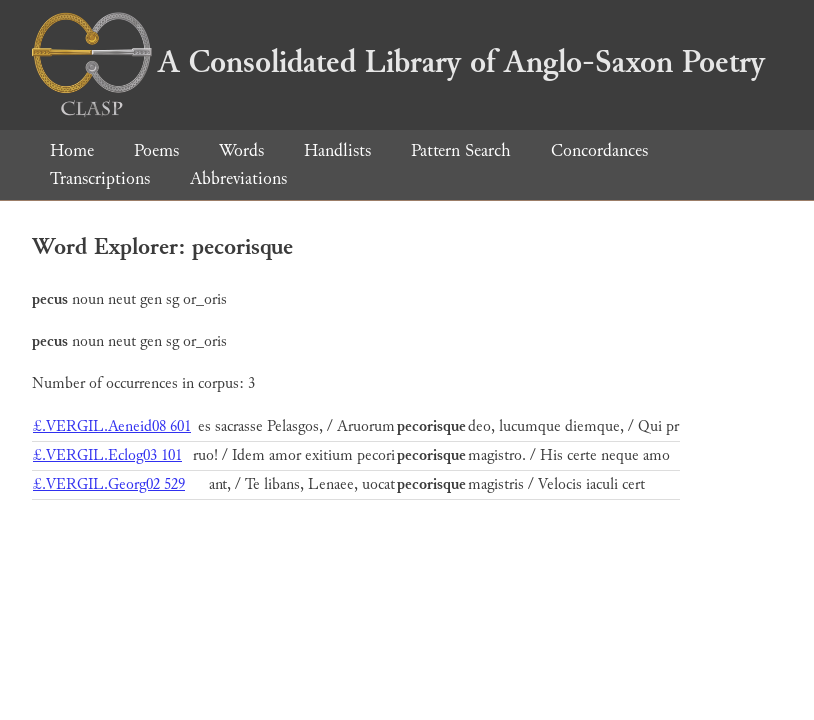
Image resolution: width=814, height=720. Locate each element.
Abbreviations (238, 178)
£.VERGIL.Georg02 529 (109, 484)
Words (241, 150)
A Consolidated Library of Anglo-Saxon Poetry (398, 62)
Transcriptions (100, 178)
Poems (156, 150)
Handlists (337, 150)
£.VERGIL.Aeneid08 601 (112, 426)
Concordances (599, 150)
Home (72, 150)
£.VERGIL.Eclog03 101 (107, 455)
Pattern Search (461, 150)
